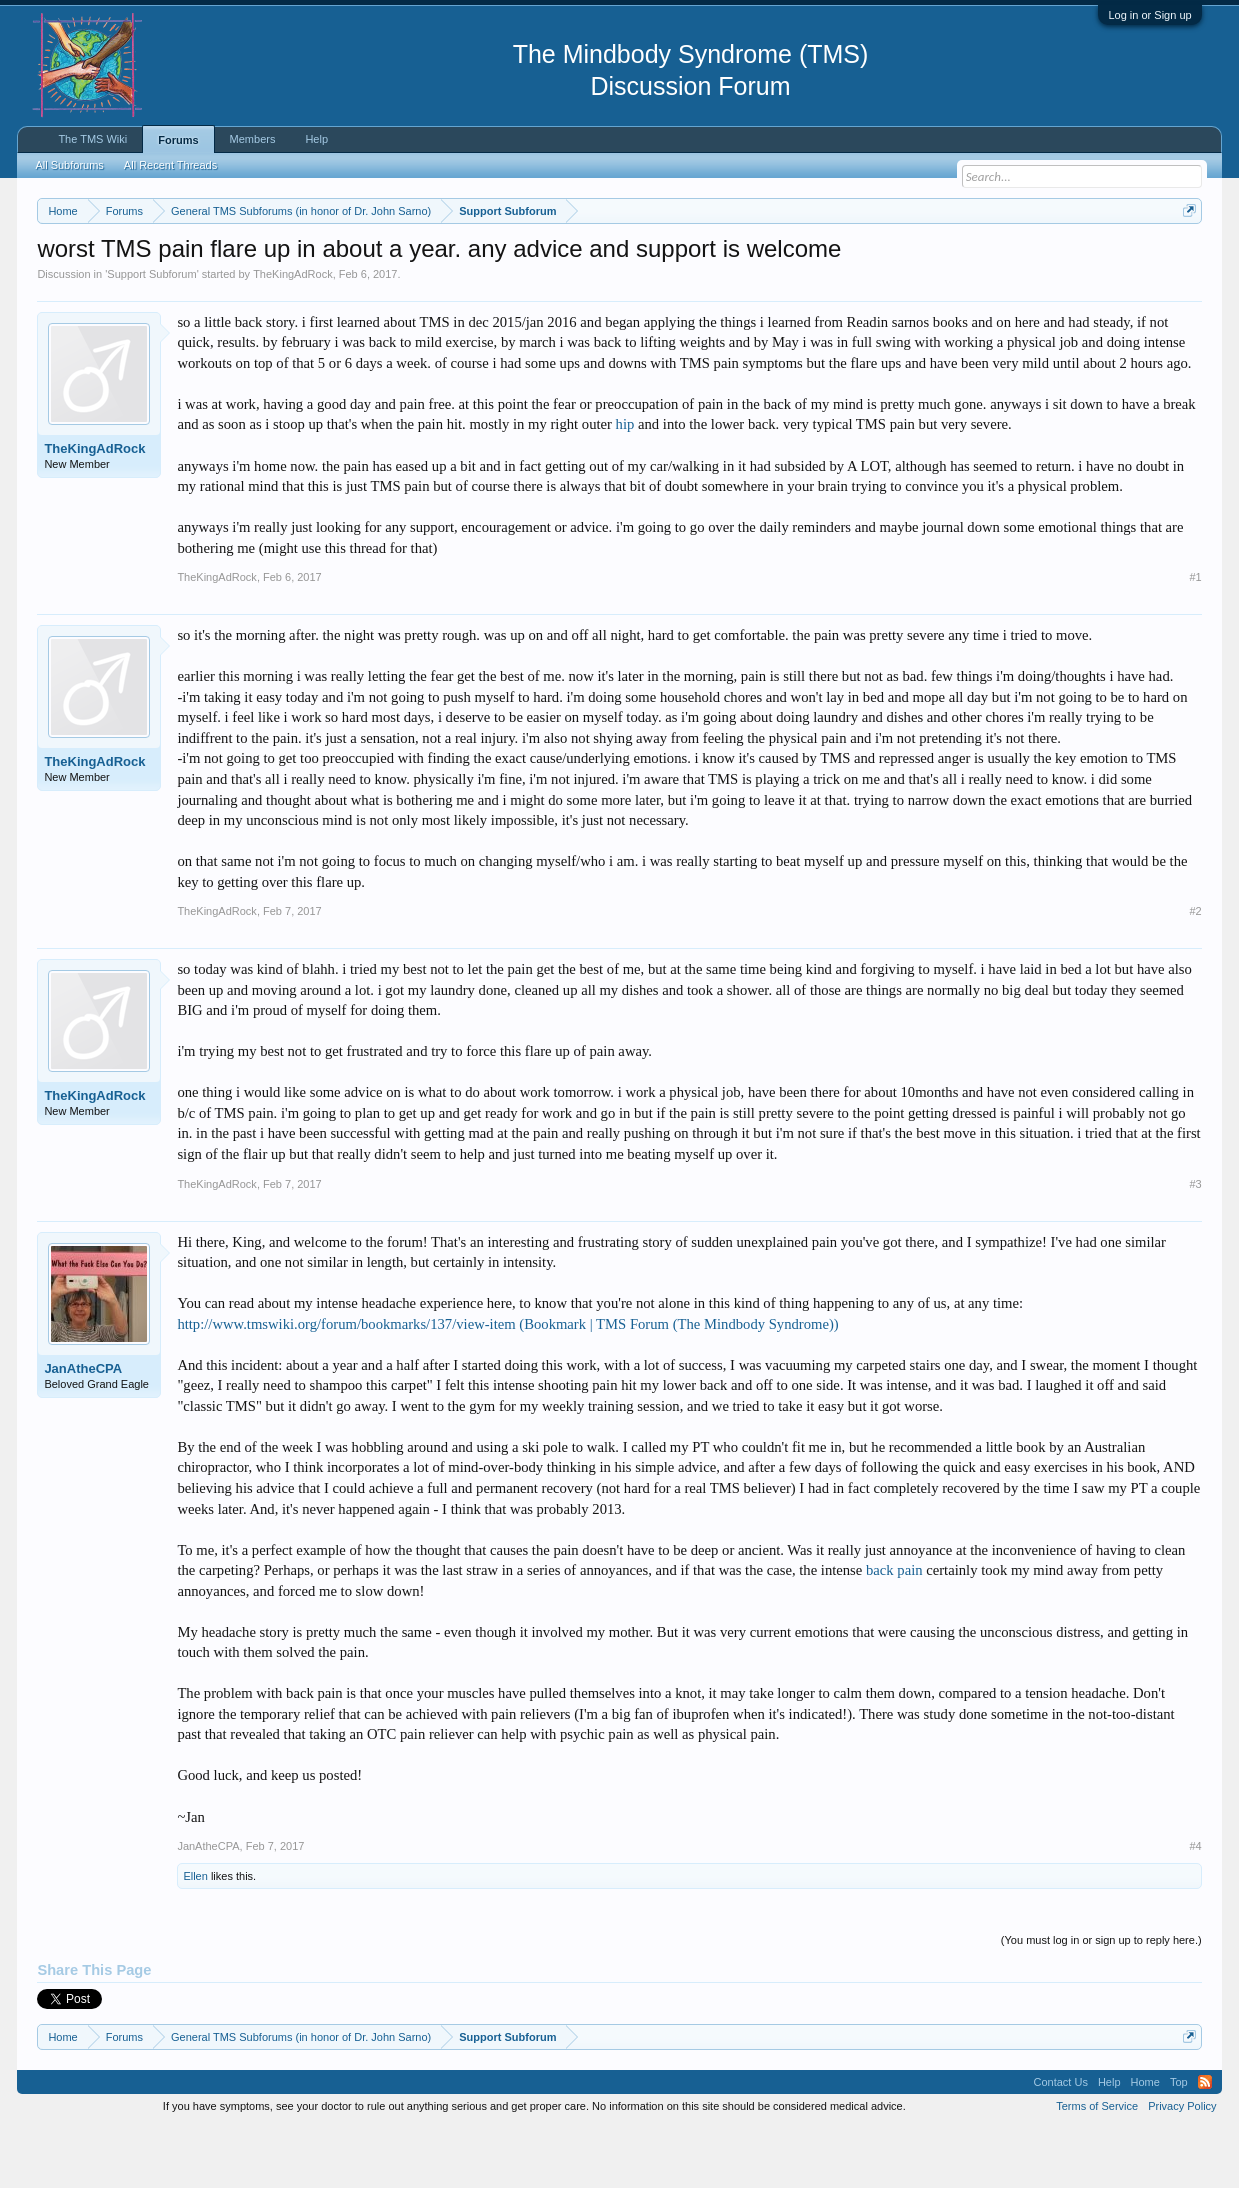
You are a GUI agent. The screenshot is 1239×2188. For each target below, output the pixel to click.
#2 (1195, 971)
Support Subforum (151, 334)
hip (625, 485)
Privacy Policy (1182, 2166)
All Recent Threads (170, 165)
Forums (178, 140)
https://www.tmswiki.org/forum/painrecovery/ (953, 259)
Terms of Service (1097, 2166)
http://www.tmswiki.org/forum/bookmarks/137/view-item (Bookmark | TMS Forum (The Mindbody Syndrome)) (507, 1384)
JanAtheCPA (83, 1428)
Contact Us (1060, 2142)
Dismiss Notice (1185, 257)
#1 (1195, 637)
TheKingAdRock (293, 334)
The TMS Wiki (92, 139)
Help (316, 139)
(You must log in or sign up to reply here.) (1101, 2000)
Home (1145, 2142)
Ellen (195, 1936)
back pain (894, 1630)
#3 (1195, 1244)
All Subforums (69, 165)
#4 (1195, 1906)
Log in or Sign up (1149, 15)
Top (1179, 2142)
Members (253, 139)
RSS (1205, 2142)
